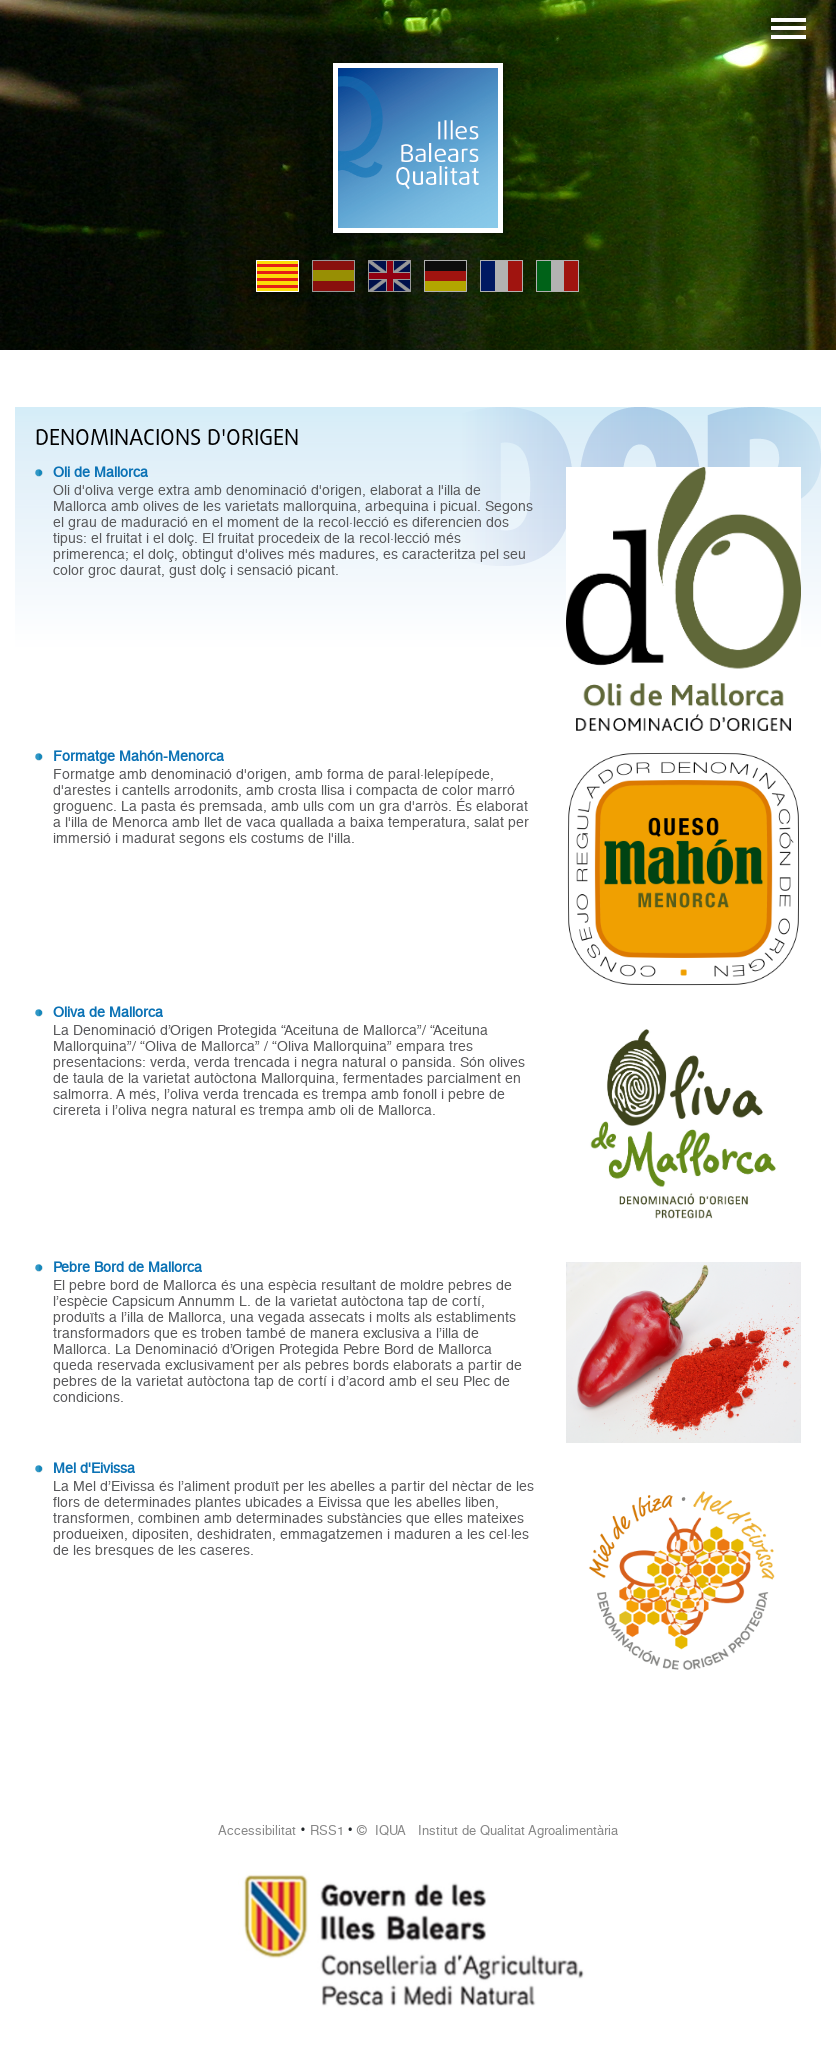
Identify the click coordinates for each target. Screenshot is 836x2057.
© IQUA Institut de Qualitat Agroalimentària (487, 1830)
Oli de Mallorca (100, 472)
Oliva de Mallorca (108, 1012)
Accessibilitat (257, 1830)
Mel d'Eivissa (94, 1468)
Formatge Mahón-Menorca (138, 756)
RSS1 (327, 1830)
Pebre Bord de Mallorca (127, 1267)
